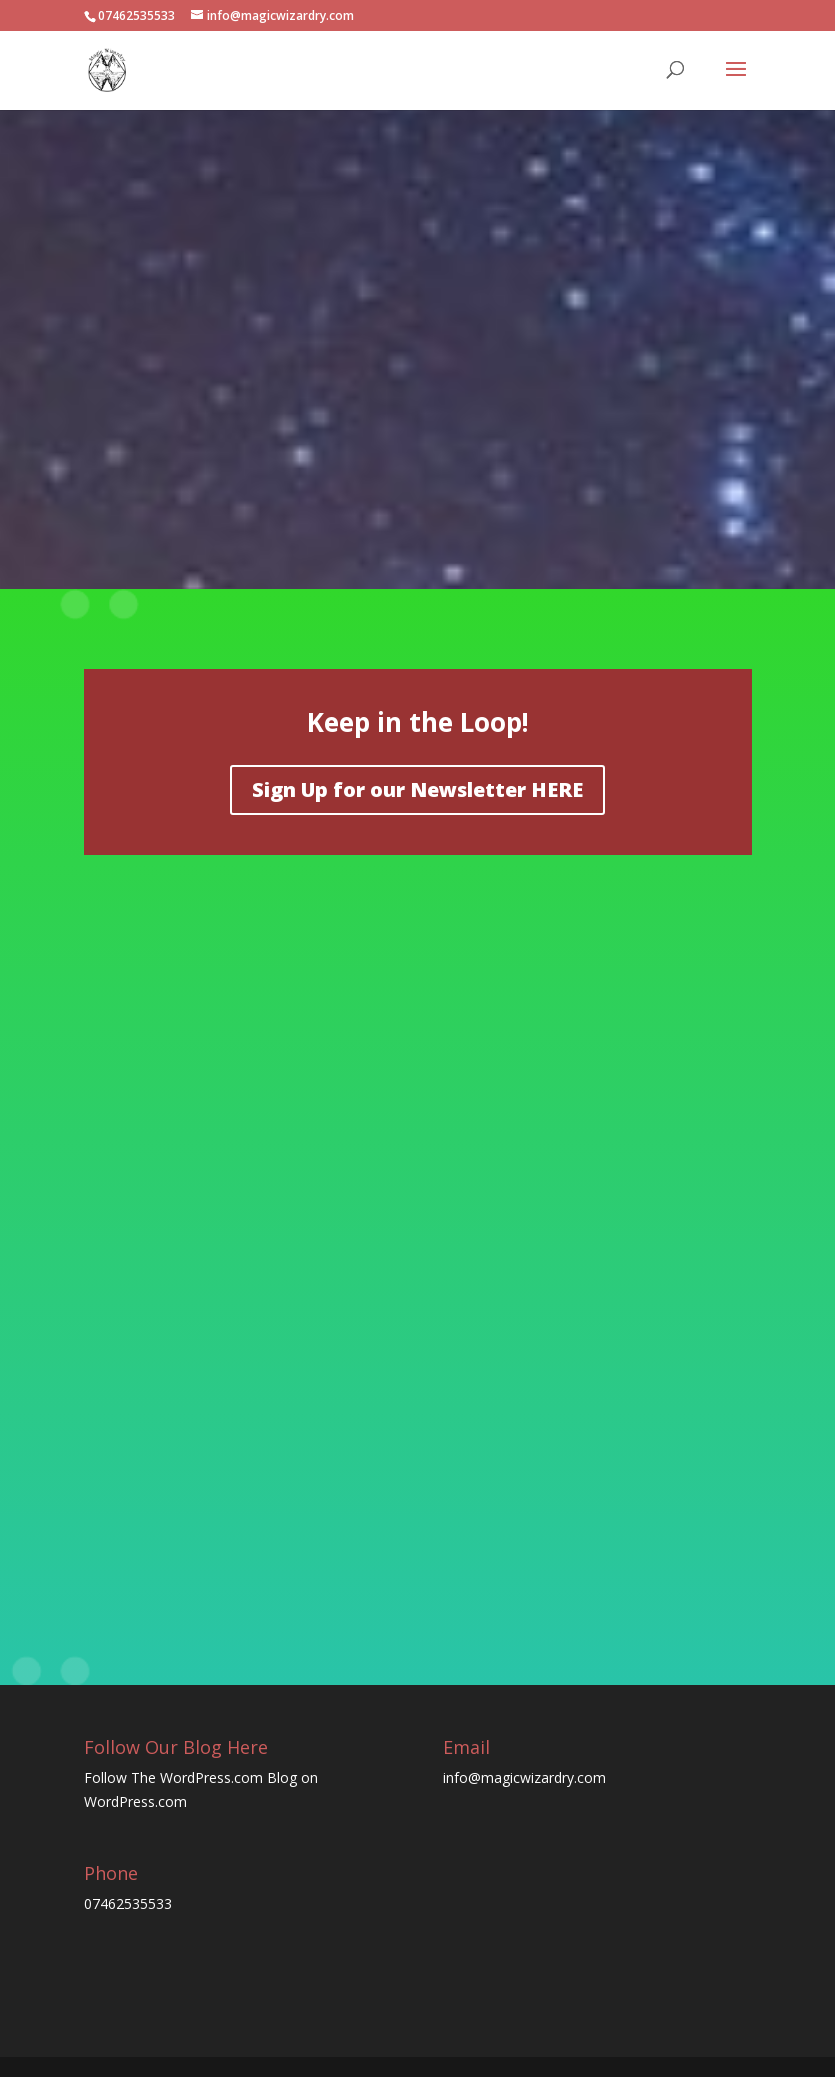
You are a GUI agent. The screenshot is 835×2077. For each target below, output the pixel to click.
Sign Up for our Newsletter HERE (417, 789)
